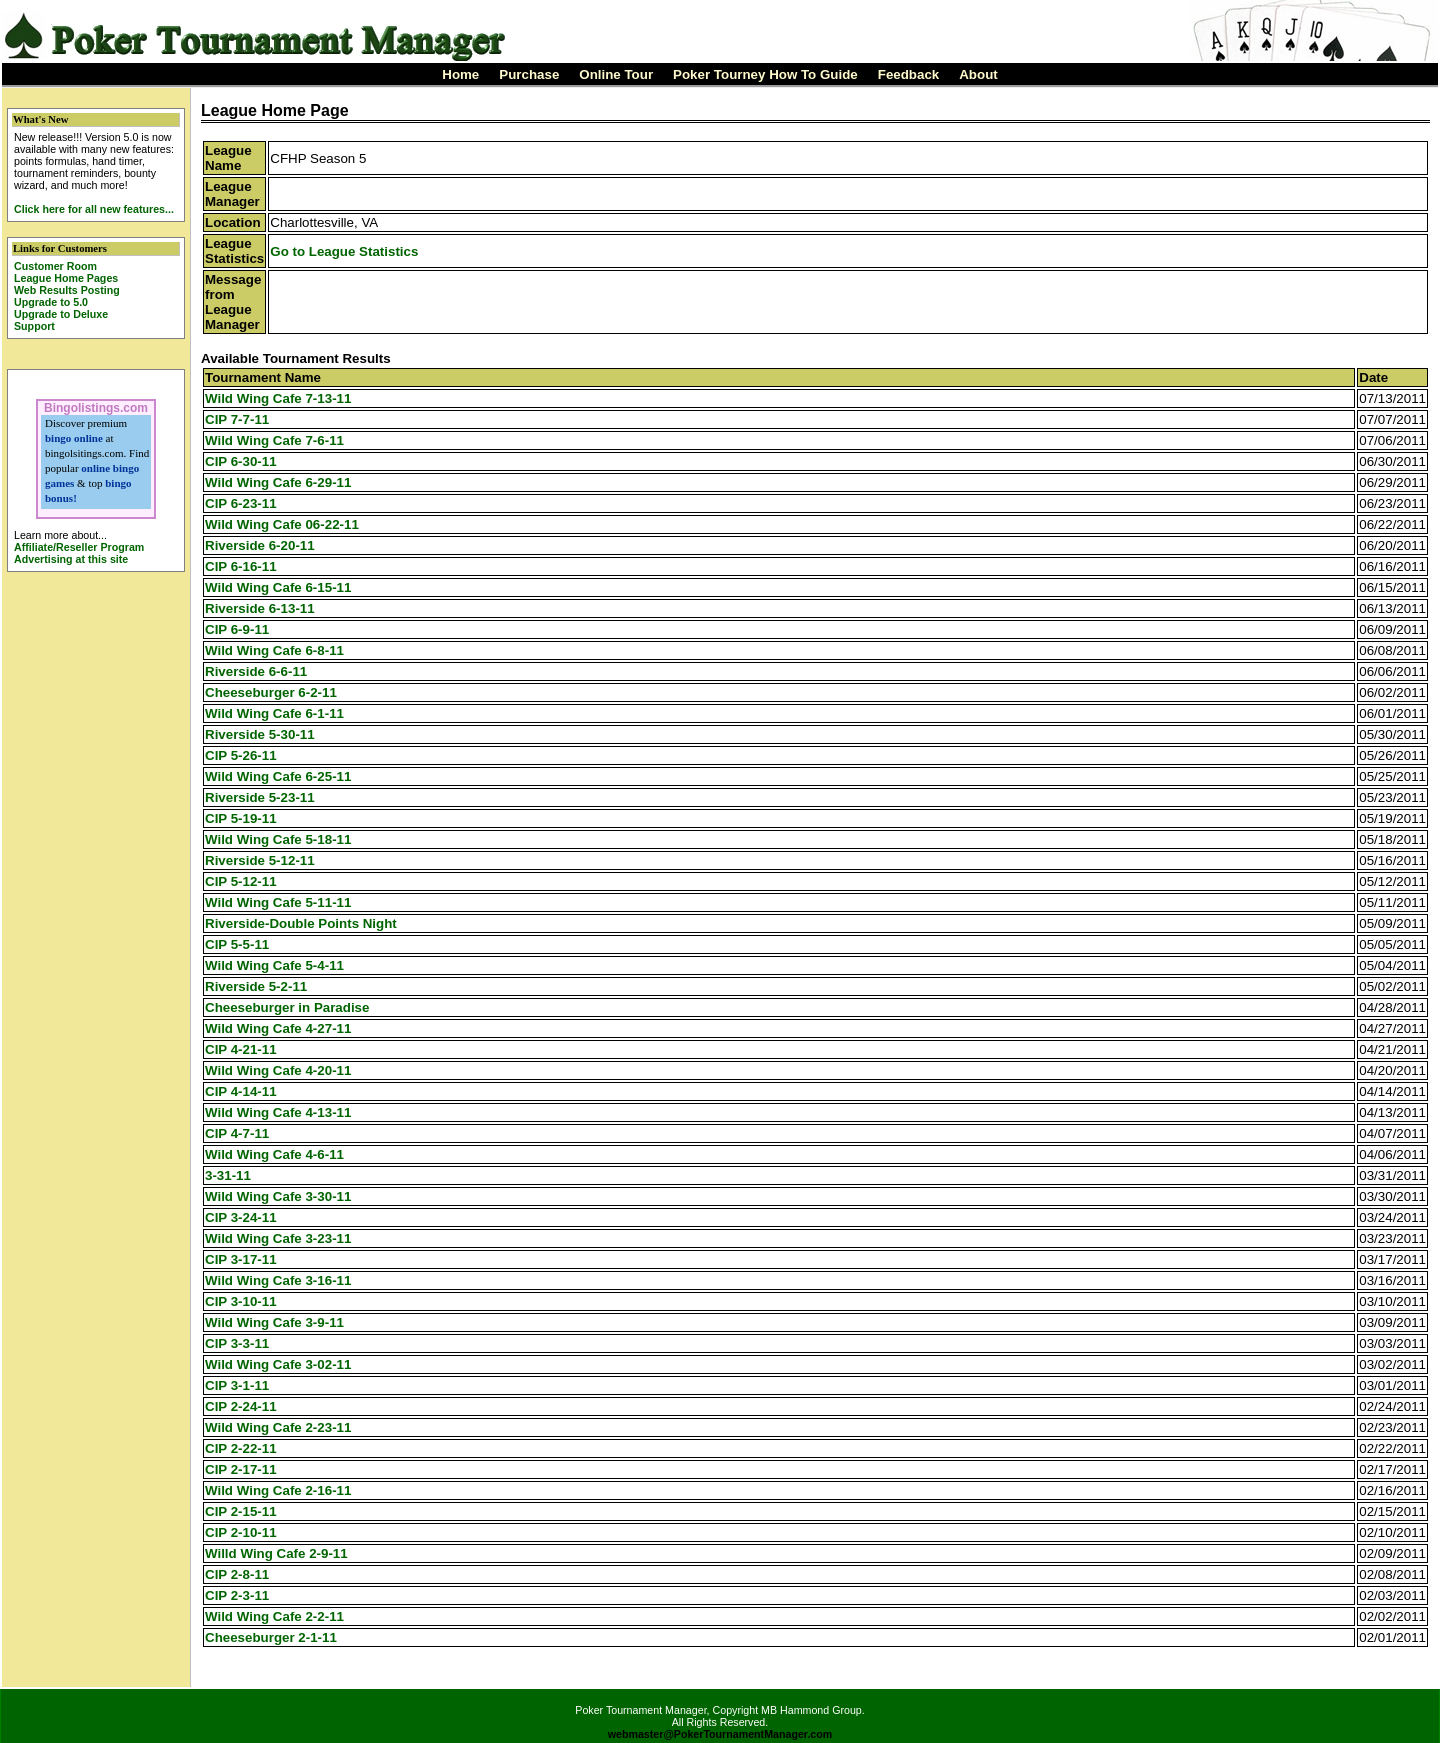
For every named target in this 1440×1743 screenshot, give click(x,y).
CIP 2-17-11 (241, 1469)
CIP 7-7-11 (237, 419)
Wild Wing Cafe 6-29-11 (278, 482)
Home (460, 74)
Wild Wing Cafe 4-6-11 (274, 1154)
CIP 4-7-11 (237, 1133)
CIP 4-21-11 (241, 1049)
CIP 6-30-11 (241, 461)
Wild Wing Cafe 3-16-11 (278, 1280)
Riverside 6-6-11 (256, 671)
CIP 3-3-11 (237, 1343)
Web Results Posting (67, 290)
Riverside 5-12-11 (260, 860)
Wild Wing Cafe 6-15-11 (278, 587)
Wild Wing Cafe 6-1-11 (274, 713)
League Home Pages (66, 278)
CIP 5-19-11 (241, 818)
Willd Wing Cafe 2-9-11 (276, 1553)
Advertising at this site (71, 559)
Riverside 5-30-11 (260, 734)
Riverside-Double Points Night (301, 923)
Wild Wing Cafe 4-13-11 (278, 1112)
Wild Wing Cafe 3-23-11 (278, 1238)
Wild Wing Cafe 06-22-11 (282, 524)
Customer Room (55, 266)
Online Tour (616, 74)
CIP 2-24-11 (241, 1406)
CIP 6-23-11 (241, 503)
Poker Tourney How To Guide (765, 74)
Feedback (909, 74)
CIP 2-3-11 (237, 1595)
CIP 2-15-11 (241, 1511)
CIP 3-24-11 (241, 1217)
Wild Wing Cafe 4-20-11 (278, 1070)
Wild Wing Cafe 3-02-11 (278, 1364)
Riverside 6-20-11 (260, 545)
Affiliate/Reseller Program (79, 547)
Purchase (529, 74)
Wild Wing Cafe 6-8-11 (274, 650)
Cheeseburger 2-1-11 (271, 1637)
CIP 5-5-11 (237, 944)
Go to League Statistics (344, 251)
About (978, 74)
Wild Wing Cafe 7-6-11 (274, 440)
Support (34, 326)
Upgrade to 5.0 (51, 302)
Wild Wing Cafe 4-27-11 (278, 1028)
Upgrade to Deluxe (61, 314)
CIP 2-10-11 (241, 1532)
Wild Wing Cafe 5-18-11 (278, 839)
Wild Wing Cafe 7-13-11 (278, 398)
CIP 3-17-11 (241, 1259)
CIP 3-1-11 (237, 1385)
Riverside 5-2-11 (256, 986)
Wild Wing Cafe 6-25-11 (278, 776)
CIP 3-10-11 (241, 1301)
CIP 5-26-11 (241, 755)
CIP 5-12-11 (241, 881)
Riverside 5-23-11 (260, 797)
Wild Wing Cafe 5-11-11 (278, 902)
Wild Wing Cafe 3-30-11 (278, 1196)
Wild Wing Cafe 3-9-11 (274, 1322)
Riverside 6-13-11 (260, 608)
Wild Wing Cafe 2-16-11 (278, 1490)
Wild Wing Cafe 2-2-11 (274, 1616)
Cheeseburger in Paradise (287, 1007)
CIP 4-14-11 (241, 1091)
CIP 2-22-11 (241, 1448)
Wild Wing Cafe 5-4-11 (274, 965)
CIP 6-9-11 (237, 629)
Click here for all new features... (94, 209)
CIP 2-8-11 (237, 1574)
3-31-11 (228, 1175)
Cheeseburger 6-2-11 (271, 692)
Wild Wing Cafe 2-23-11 (278, 1427)
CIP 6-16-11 (241, 566)
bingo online (74, 438)
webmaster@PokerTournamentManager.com (720, 1734)
